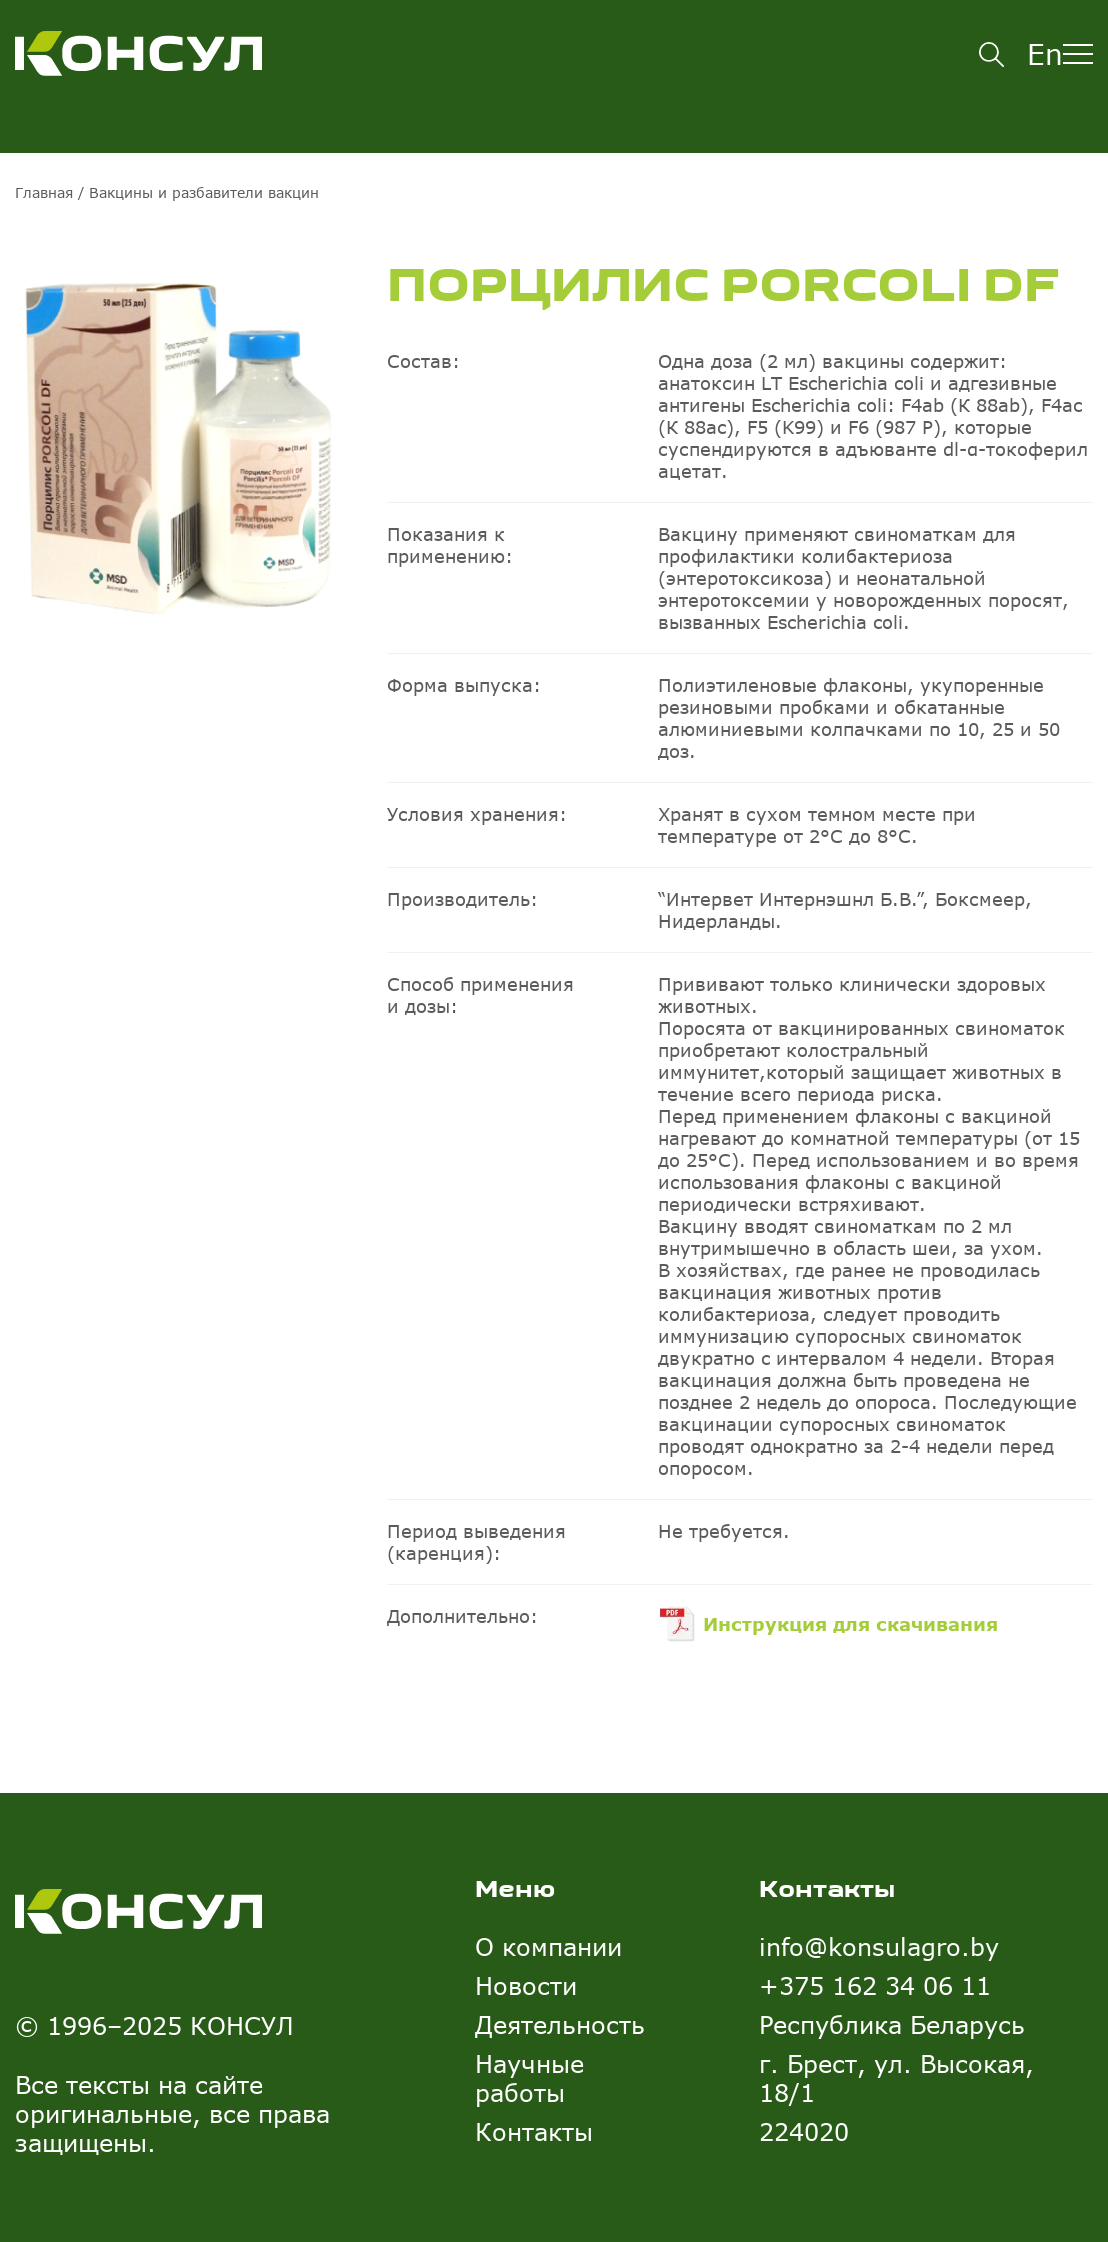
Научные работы (529, 2078)
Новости (526, 1985)
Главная (44, 192)
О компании (548, 1946)
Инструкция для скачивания (850, 1624)
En (1045, 54)
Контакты (534, 2131)
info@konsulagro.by (879, 1946)
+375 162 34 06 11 (875, 1985)
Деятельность (560, 2024)
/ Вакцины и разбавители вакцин (196, 192)
